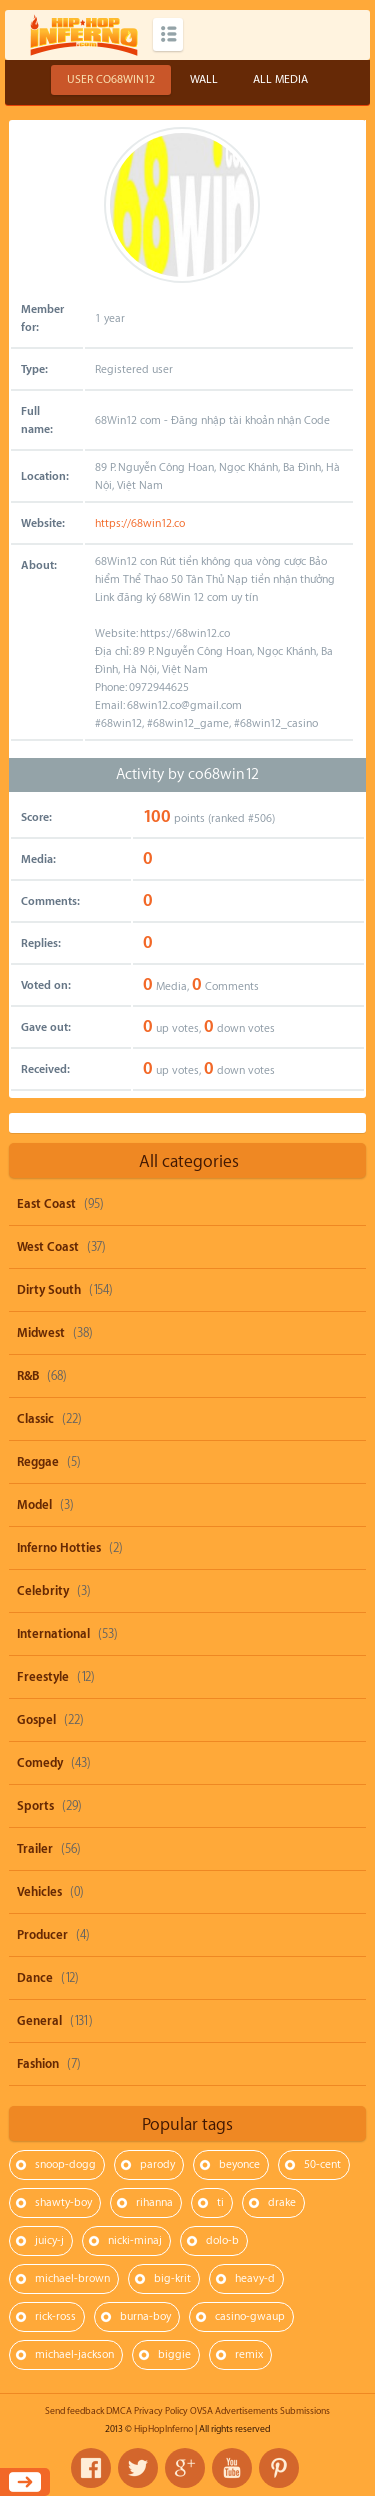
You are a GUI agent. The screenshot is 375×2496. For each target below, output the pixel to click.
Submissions (305, 2411)
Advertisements (246, 2411)
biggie (174, 2354)
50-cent (322, 2164)
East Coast (46, 1204)
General (39, 2021)
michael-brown (72, 2278)
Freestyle (43, 1677)
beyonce (239, 2164)
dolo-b (222, 2240)
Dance (35, 1978)
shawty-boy (63, 2202)
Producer (42, 1935)
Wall (204, 79)
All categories (189, 1161)
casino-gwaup (250, 2316)
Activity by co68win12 (187, 774)
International (53, 1634)
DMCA (119, 2411)
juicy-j (49, 2240)
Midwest (41, 1333)
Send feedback (74, 2411)
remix (249, 2354)
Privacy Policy (161, 2411)
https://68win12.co (140, 523)
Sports (35, 1806)
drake (282, 2202)
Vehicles (39, 1892)
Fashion (38, 2064)
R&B (28, 1376)
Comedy (40, 1763)
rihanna (154, 2202)
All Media (280, 79)
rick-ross (55, 2316)
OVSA (201, 2411)
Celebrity (43, 1591)
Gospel (36, 1720)
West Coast (48, 1247)
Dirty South (49, 1290)
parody (157, 2164)
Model (34, 1505)
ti (220, 2202)
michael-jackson (74, 2354)
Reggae (38, 1462)
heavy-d (255, 2278)
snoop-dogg (65, 2164)
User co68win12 (111, 79)
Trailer (35, 1849)
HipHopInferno (163, 2429)
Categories (168, 34)
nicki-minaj (135, 2240)
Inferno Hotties (59, 1548)
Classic (35, 1419)
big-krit (172, 2278)
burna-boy (145, 2316)
